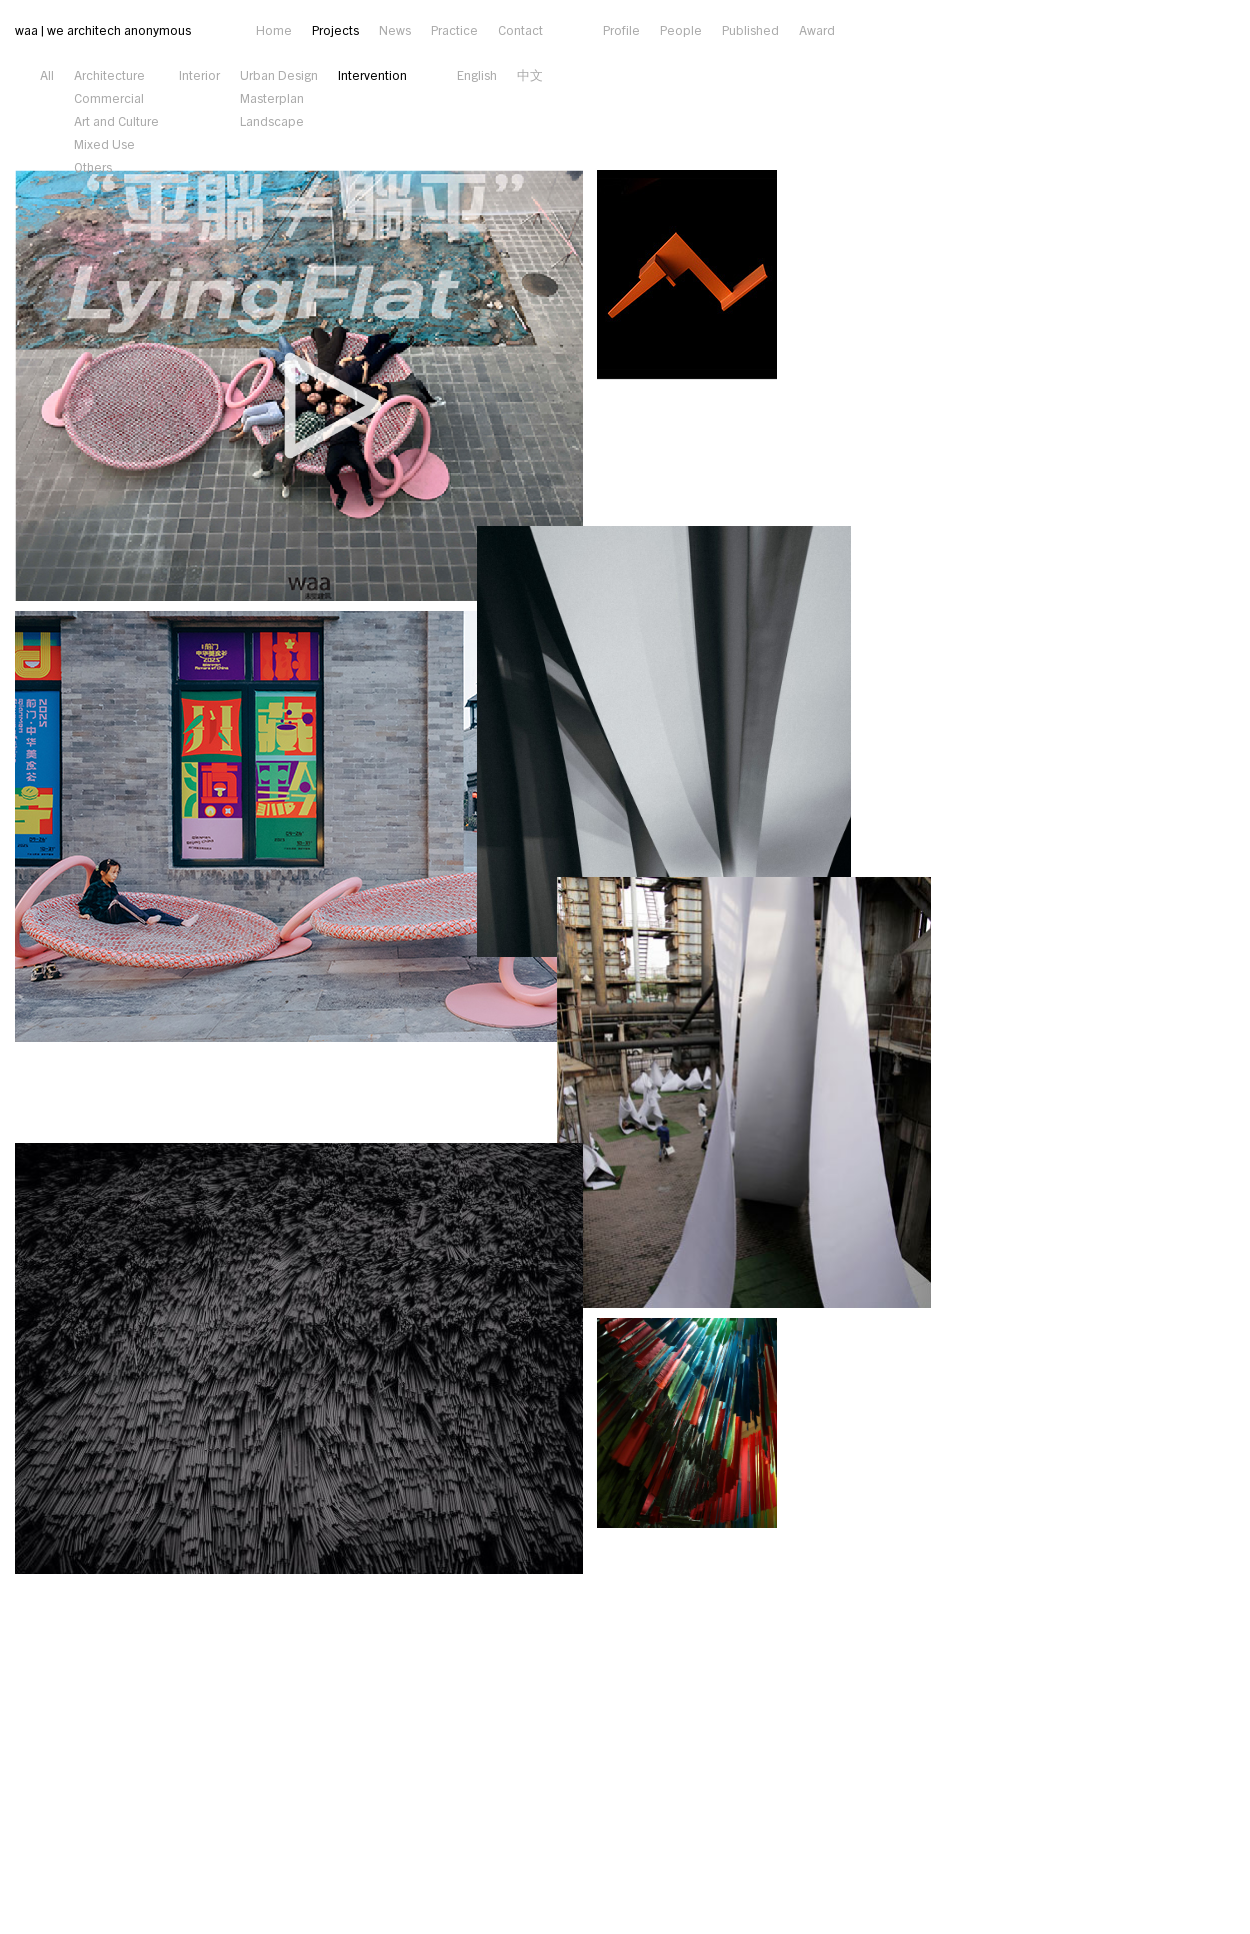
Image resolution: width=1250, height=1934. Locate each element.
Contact (520, 29)
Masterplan (272, 97)
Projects (335, 29)
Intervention (372, 74)
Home (274, 29)
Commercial (109, 97)
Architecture (109, 74)
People (681, 29)
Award (817, 29)
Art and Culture (116, 120)
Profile (621, 29)
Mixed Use (104, 143)
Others (93, 166)
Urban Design (279, 74)
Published (750, 29)
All (47, 74)
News (395, 29)
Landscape (272, 120)
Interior (199, 74)
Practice (454, 29)
